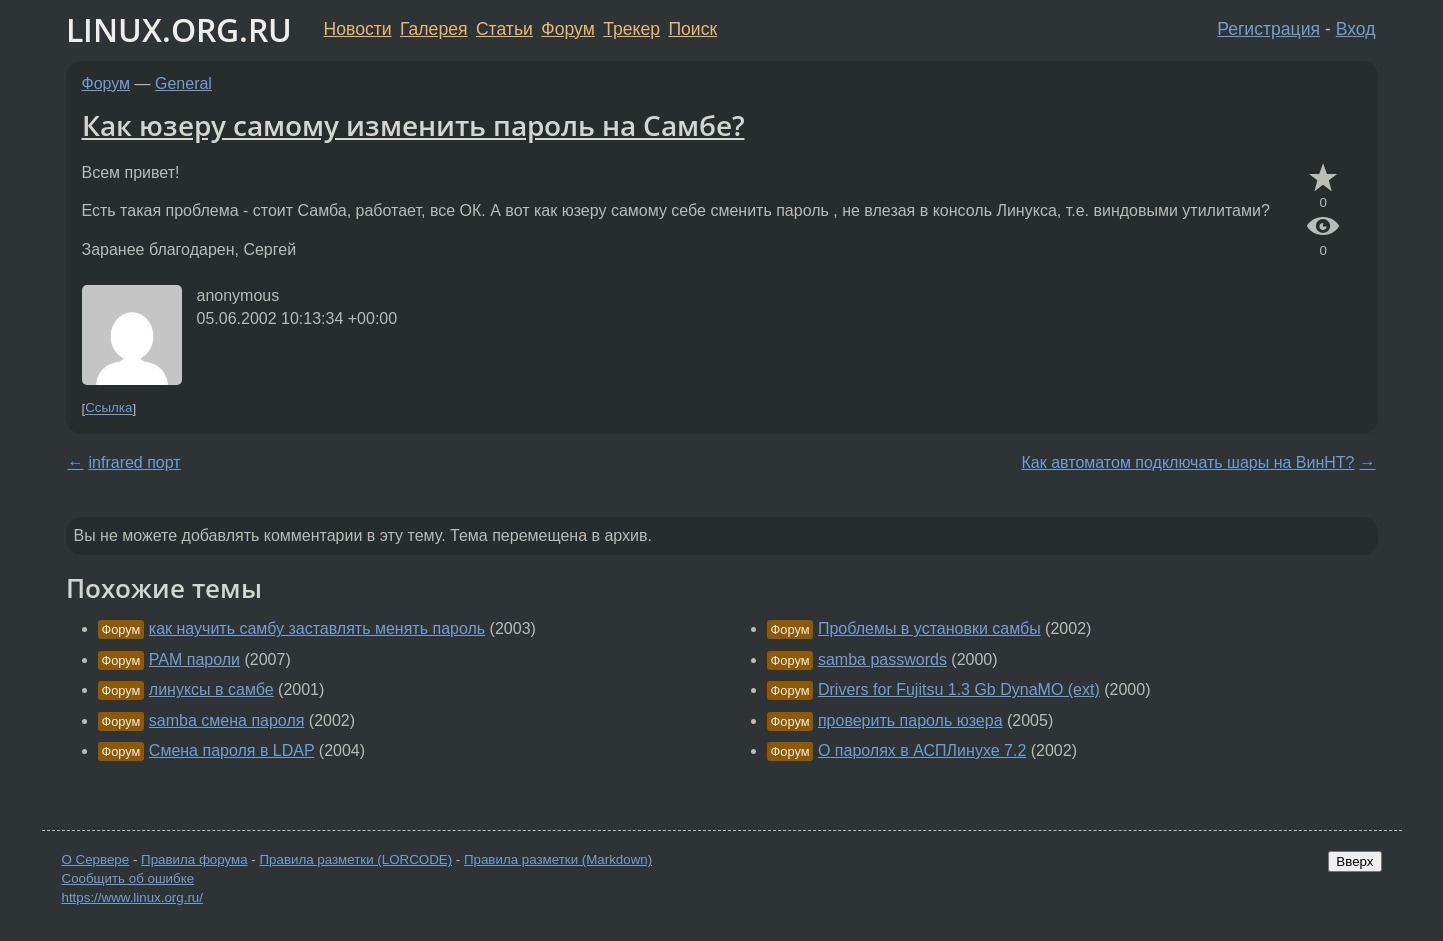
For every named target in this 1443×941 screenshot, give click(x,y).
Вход (1356, 29)
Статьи (504, 29)
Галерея (433, 29)
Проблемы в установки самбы (929, 628)
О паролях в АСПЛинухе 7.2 (922, 750)
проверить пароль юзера (910, 720)
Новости (358, 29)
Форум (567, 29)
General (183, 83)
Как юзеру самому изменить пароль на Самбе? (413, 125)
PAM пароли (194, 659)
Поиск (692, 29)
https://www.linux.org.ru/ (132, 897)
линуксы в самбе (211, 689)
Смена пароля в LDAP (232, 750)
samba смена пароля (227, 720)
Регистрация (1268, 29)
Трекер (631, 29)
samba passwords (882, 659)
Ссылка (108, 408)
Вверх (1354, 861)
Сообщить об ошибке (128, 878)
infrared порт (135, 462)
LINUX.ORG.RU (179, 29)
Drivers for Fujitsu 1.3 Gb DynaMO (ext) (959, 689)
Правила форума (194, 859)
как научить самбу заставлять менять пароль (317, 628)
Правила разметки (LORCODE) (355, 859)
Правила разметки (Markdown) (558, 859)
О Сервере (96, 859)
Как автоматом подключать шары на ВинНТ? (1188, 462)
